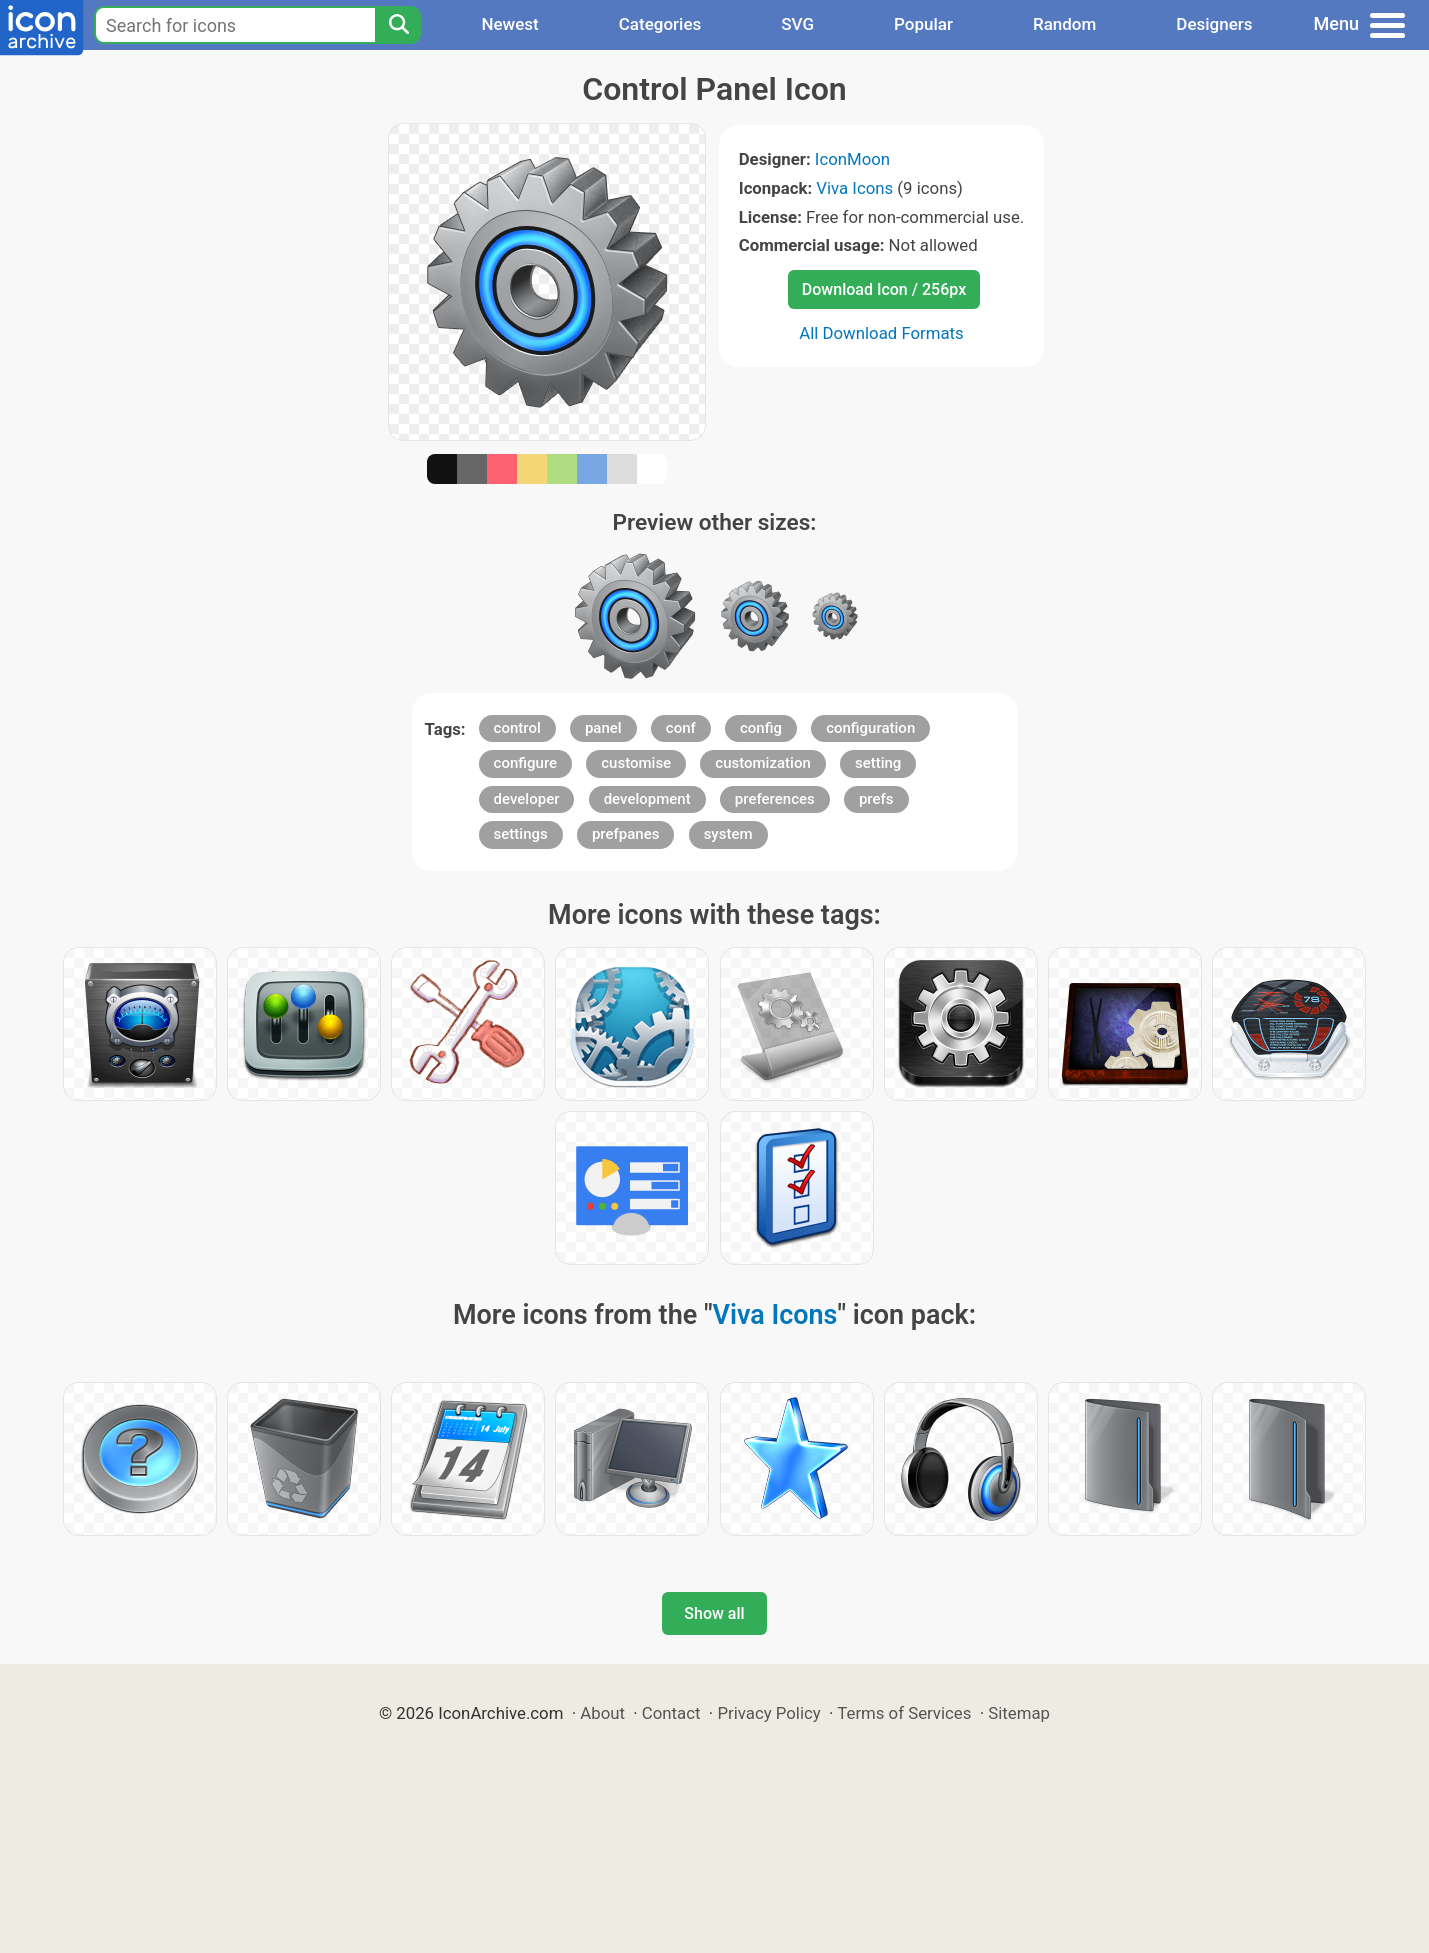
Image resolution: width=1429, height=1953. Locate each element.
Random (1064, 24)
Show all (714, 1613)
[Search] (398, 25)
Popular (923, 24)
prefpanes (626, 834)
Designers (1214, 24)
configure (526, 763)
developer (527, 799)
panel (603, 728)
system (728, 834)
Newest (509, 24)
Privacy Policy (768, 1713)
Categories (660, 24)
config (761, 728)
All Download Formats (881, 333)
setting (878, 763)
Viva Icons (854, 188)
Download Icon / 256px (884, 289)
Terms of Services (904, 1713)
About (602, 1713)
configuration (870, 728)
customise (636, 763)
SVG (797, 24)
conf (681, 728)
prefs (876, 799)
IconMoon (852, 159)
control (517, 728)
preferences (775, 799)
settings (521, 834)
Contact (671, 1713)
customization (762, 763)
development (647, 799)
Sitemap (1019, 1713)
